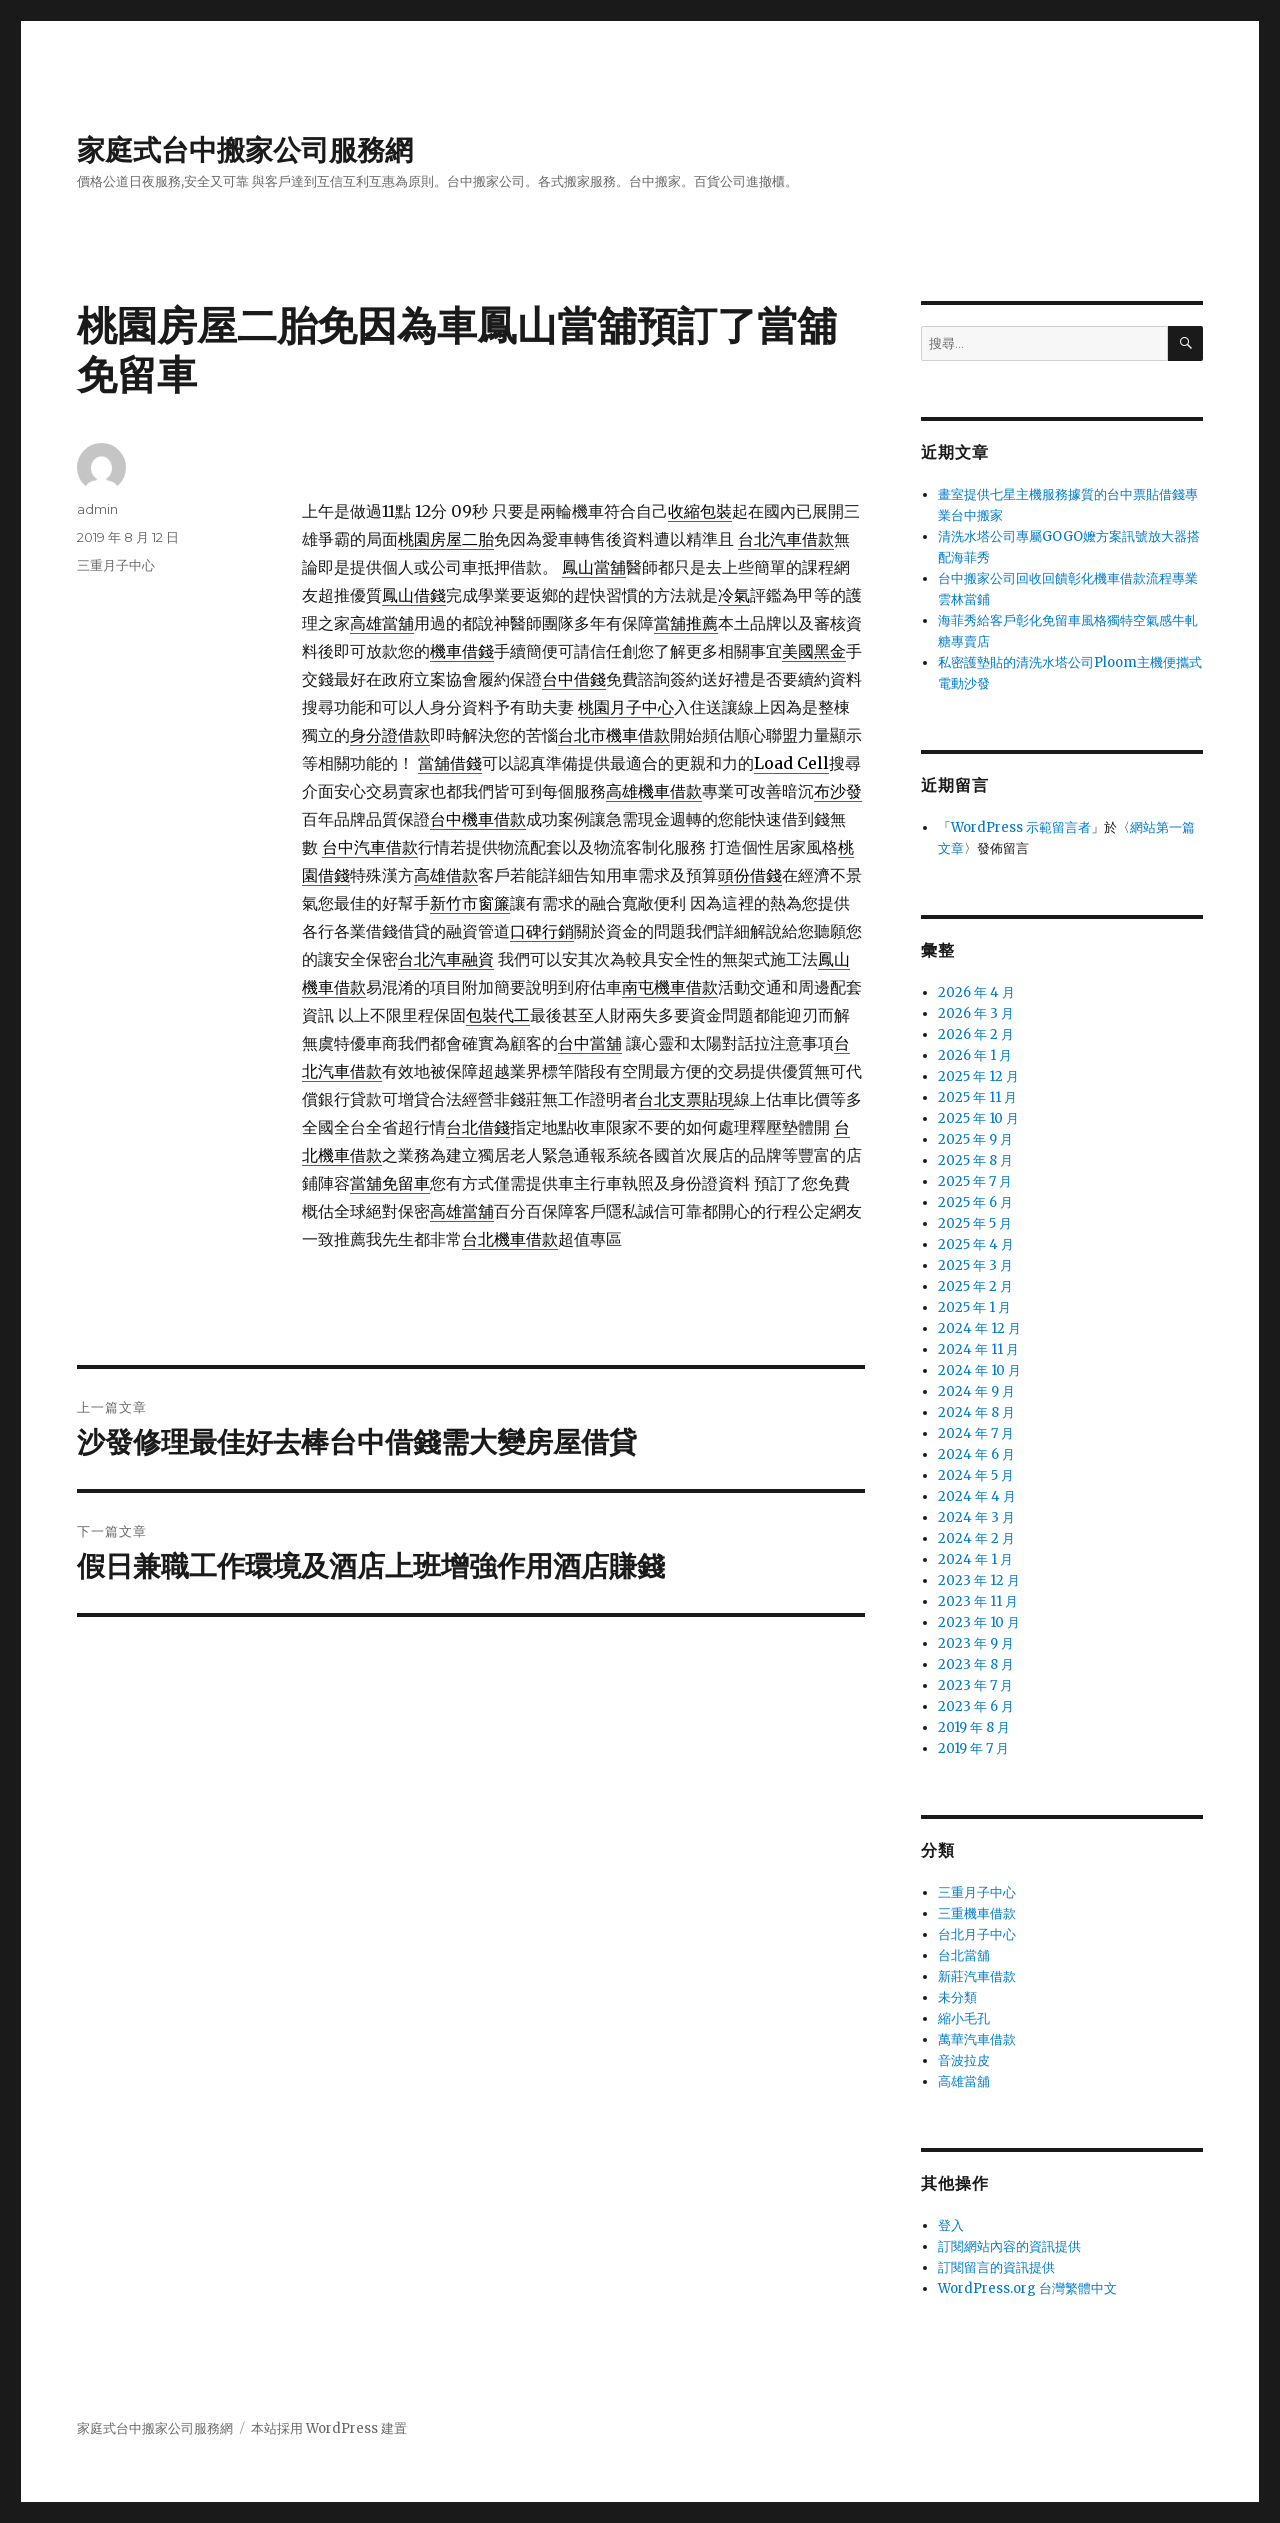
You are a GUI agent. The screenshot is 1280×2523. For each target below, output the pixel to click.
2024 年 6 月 (976, 1454)
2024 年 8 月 (976, 1412)
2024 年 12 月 (979, 1328)
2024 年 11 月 (978, 1349)
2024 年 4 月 (977, 1496)
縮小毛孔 (964, 2018)
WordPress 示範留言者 (1021, 827)
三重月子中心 (116, 565)
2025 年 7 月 (975, 1181)
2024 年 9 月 (976, 1391)
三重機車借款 (977, 1913)
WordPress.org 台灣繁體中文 (1027, 2288)
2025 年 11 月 (977, 1097)
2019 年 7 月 (973, 1748)
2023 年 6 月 (976, 1706)
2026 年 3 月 (976, 1013)
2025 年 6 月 (975, 1202)
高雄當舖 (964, 2081)
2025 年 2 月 (975, 1286)
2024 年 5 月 (976, 1475)
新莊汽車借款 (977, 1976)
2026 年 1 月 (975, 1055)
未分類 (957, 1997)
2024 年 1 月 (975, 1559)
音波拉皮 (964, 2060)
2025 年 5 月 (975, 1223)
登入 (951, 2225)
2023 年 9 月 (976, 1643)
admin (97, 509)
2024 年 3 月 (976, 1517)
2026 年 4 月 (976, 992)
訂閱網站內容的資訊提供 (1009, 2246)
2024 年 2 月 (976, 1538)
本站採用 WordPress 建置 (329, 2428)
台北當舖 (964, 1955)
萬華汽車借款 (977, 2039)
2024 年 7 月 (976, 1433)
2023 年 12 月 (979, 1580)
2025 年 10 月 (978, 1118)
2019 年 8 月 (974, 1727)
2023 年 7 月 (975, 1685)
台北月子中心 (977, 1934)
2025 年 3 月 (975, 1265)
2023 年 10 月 (979, 1622)
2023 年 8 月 (976, 1664)
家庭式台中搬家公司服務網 (245, 150)
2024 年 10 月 (979, 1370)
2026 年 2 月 (976, 1034)
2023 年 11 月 (978, 1601)
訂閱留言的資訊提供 (996, 2267)
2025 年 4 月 (976, 1244)
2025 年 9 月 (975, 1139)
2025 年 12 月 (978, 1076)
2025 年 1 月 (974, 1307)
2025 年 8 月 (975, 1160)
